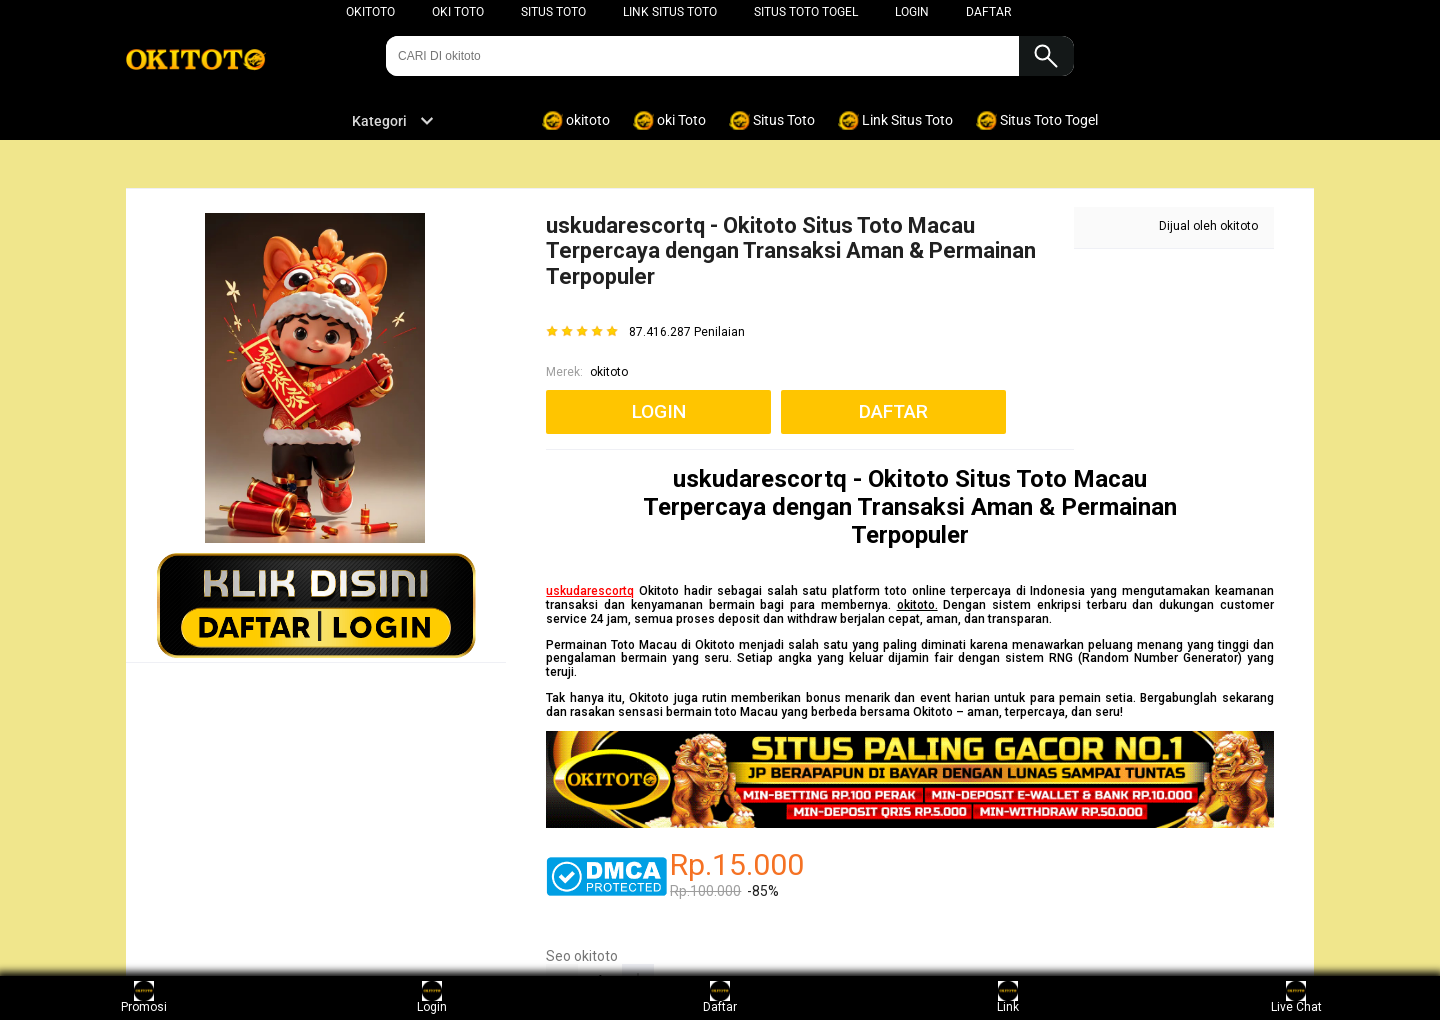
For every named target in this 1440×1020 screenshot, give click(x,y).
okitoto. (917, 605)
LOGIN (912, 12)
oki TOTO (458, 12)
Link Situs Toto (670, 12)
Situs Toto (553, 12)
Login (432, 997)
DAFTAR (988, 12)
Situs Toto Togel (806, 12)
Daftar (720, 997)
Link (1008, 997)
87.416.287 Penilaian (687, 332)
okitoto (370, 12)
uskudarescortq (590, 591)
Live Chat (1296, 997)
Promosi (144, 997)
